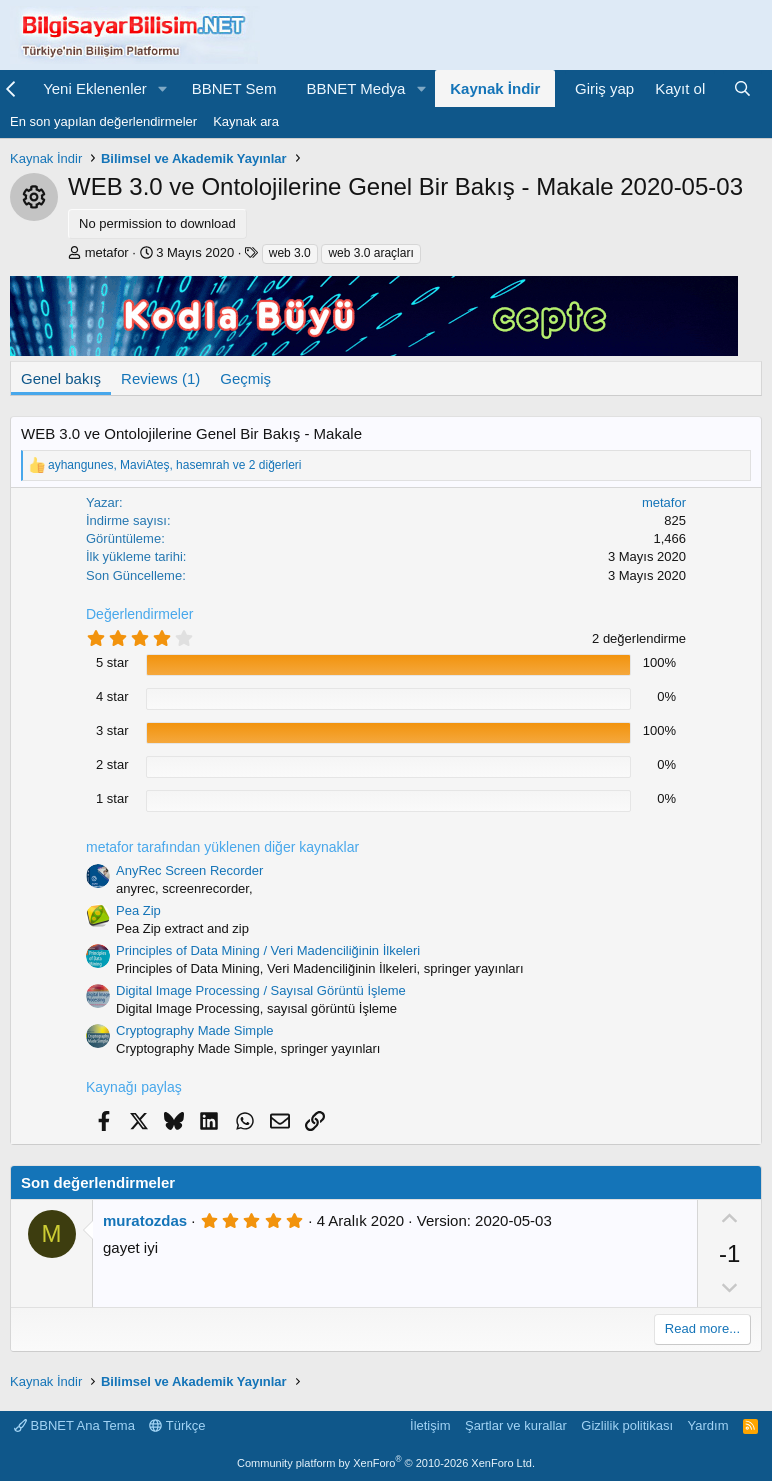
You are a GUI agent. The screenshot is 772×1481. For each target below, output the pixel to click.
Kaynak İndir (495, 88)
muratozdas (145, 1220)
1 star (112, 798)
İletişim (430, 1425)
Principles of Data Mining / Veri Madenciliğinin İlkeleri (268, 950)
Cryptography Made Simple (195, 1030)
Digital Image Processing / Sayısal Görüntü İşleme (261, 990)
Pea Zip (138, 910)
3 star (112, 730)
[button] (163, 88)
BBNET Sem (234, 88)
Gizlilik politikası (627, 1425)
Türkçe (177, 1425)
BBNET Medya (355, 88)
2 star (112, 764)
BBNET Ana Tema (74, 1425)
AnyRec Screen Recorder (189, 870)
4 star (112, 696)
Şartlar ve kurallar (516, 1425)
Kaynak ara (246, 121)
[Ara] (742, 88)
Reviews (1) (160, 378)
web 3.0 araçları (370, 253)
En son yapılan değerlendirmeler (103, 121)
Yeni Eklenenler (95, 88)
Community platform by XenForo (386, 1463)
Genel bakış (61, 378)
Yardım (708, 1425)
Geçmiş (245, 378)
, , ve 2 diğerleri (175, 465)
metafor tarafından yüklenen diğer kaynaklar (222, 847)
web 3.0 (290, 253)
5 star (112, 662)
